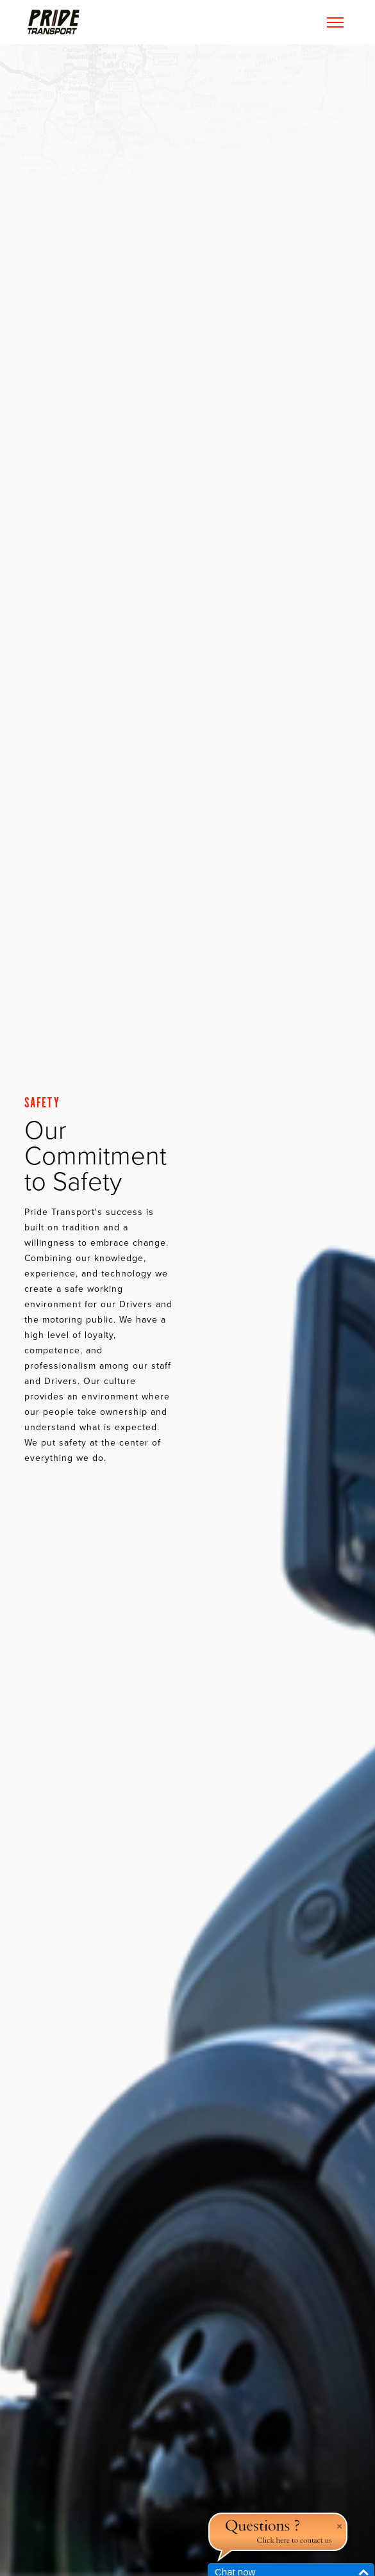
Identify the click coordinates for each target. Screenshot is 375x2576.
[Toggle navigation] (335, 22)
